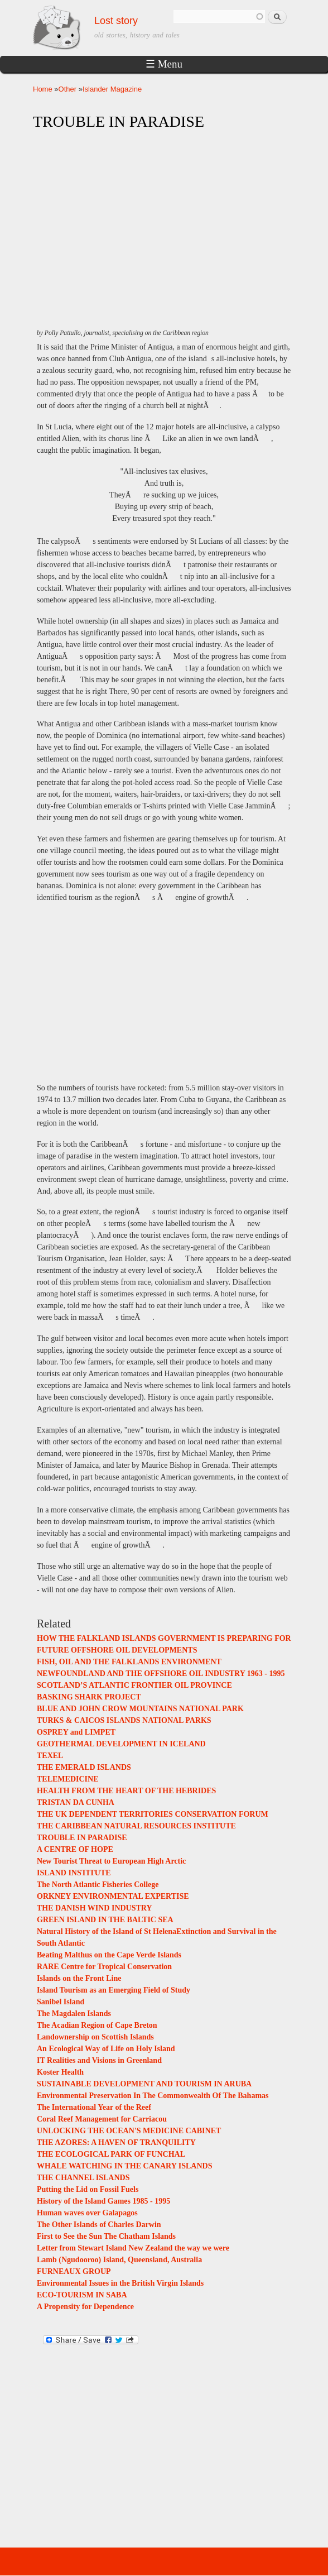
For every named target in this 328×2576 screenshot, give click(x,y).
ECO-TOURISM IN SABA (82, 2295)
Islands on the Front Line (79, 1978)
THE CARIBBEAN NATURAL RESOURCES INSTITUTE (136, 1826)
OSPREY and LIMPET (76, 1732)
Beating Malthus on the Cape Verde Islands (109, 1955)
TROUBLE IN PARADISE (82, 1837)
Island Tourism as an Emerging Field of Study (113, 1990)
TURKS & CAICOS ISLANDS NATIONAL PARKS (124, 1720)
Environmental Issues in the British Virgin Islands (120, 2283)
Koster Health (60, 2072)
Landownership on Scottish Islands (95, 2037)
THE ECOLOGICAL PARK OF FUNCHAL (111, 2154)
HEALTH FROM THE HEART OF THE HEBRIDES (126, 1791)
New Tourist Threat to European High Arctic (111, 1861)
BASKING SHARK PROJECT (89, 1697)
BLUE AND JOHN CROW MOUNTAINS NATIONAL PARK (140, 1708)
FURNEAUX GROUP (74, 2271)
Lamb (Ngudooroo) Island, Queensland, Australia (119, 2260)
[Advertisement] (164, 219)
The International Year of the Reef (94, 2107)
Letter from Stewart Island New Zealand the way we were (133, 2248)
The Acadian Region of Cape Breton (97, 2025)
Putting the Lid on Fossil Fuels (87, 2189)
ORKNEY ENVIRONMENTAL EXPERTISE (113, 1896)
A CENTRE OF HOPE (75, 1849)
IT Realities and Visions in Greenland (99, 2060)
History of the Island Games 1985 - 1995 (103, 2201)
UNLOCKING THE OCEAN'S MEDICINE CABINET (129, 2131)
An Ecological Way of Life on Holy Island (106, 2048)
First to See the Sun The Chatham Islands (106, 2236)
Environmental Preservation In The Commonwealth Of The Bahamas (153, 2095)
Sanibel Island (60, 2002)
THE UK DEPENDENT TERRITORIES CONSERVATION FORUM (152, 1814)
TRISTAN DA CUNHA (75, 1802)
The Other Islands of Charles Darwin (99, 2224)
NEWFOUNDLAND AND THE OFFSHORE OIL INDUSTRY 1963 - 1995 (160, 1673)
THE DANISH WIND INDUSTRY (94, 1908)
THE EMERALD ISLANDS (84, 1767)
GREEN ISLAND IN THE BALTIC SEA (105, 1920)
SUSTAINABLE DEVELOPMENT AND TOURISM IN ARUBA (144, 2084)
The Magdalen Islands (74, 2013)
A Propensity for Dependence (85, 2306)
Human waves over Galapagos (87, 2213)
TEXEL (50, 1755)
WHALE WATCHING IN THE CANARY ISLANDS (124, 2166)
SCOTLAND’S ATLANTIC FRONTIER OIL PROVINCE (134, 1685)
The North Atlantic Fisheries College (98, 1884)
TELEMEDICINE (67, 1779)
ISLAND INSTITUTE (74, 1873)
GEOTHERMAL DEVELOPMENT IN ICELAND (121, 1744)
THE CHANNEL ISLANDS (83, 2177)
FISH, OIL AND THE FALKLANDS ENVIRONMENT (129, 1662)
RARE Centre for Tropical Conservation (104, 1966)
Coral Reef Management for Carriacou (102, 2119)
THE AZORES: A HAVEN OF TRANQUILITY (116, 2142)
